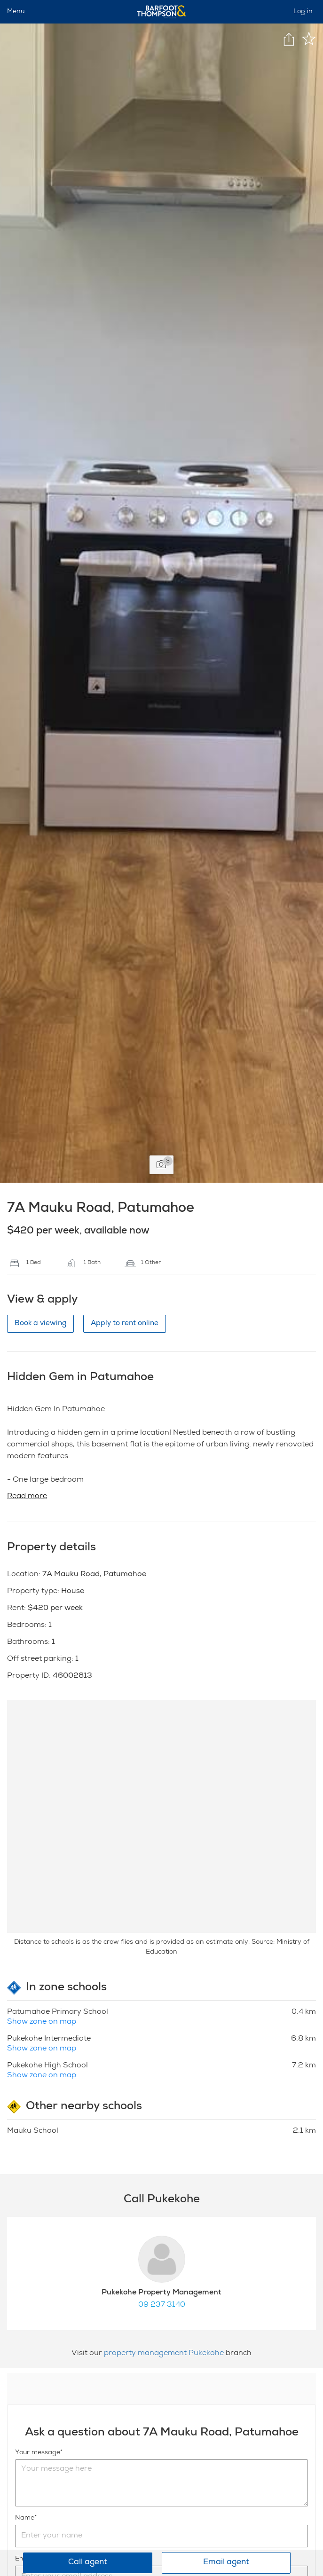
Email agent (226, 2563)
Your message (37, 2453)
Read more (27, 1496)
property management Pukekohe (165, 2353)
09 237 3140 (161, 2305)
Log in (303, 11)
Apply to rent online (124, 1323)
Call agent (87, 2563)
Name (24, 2518)
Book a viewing (40, 1323)
